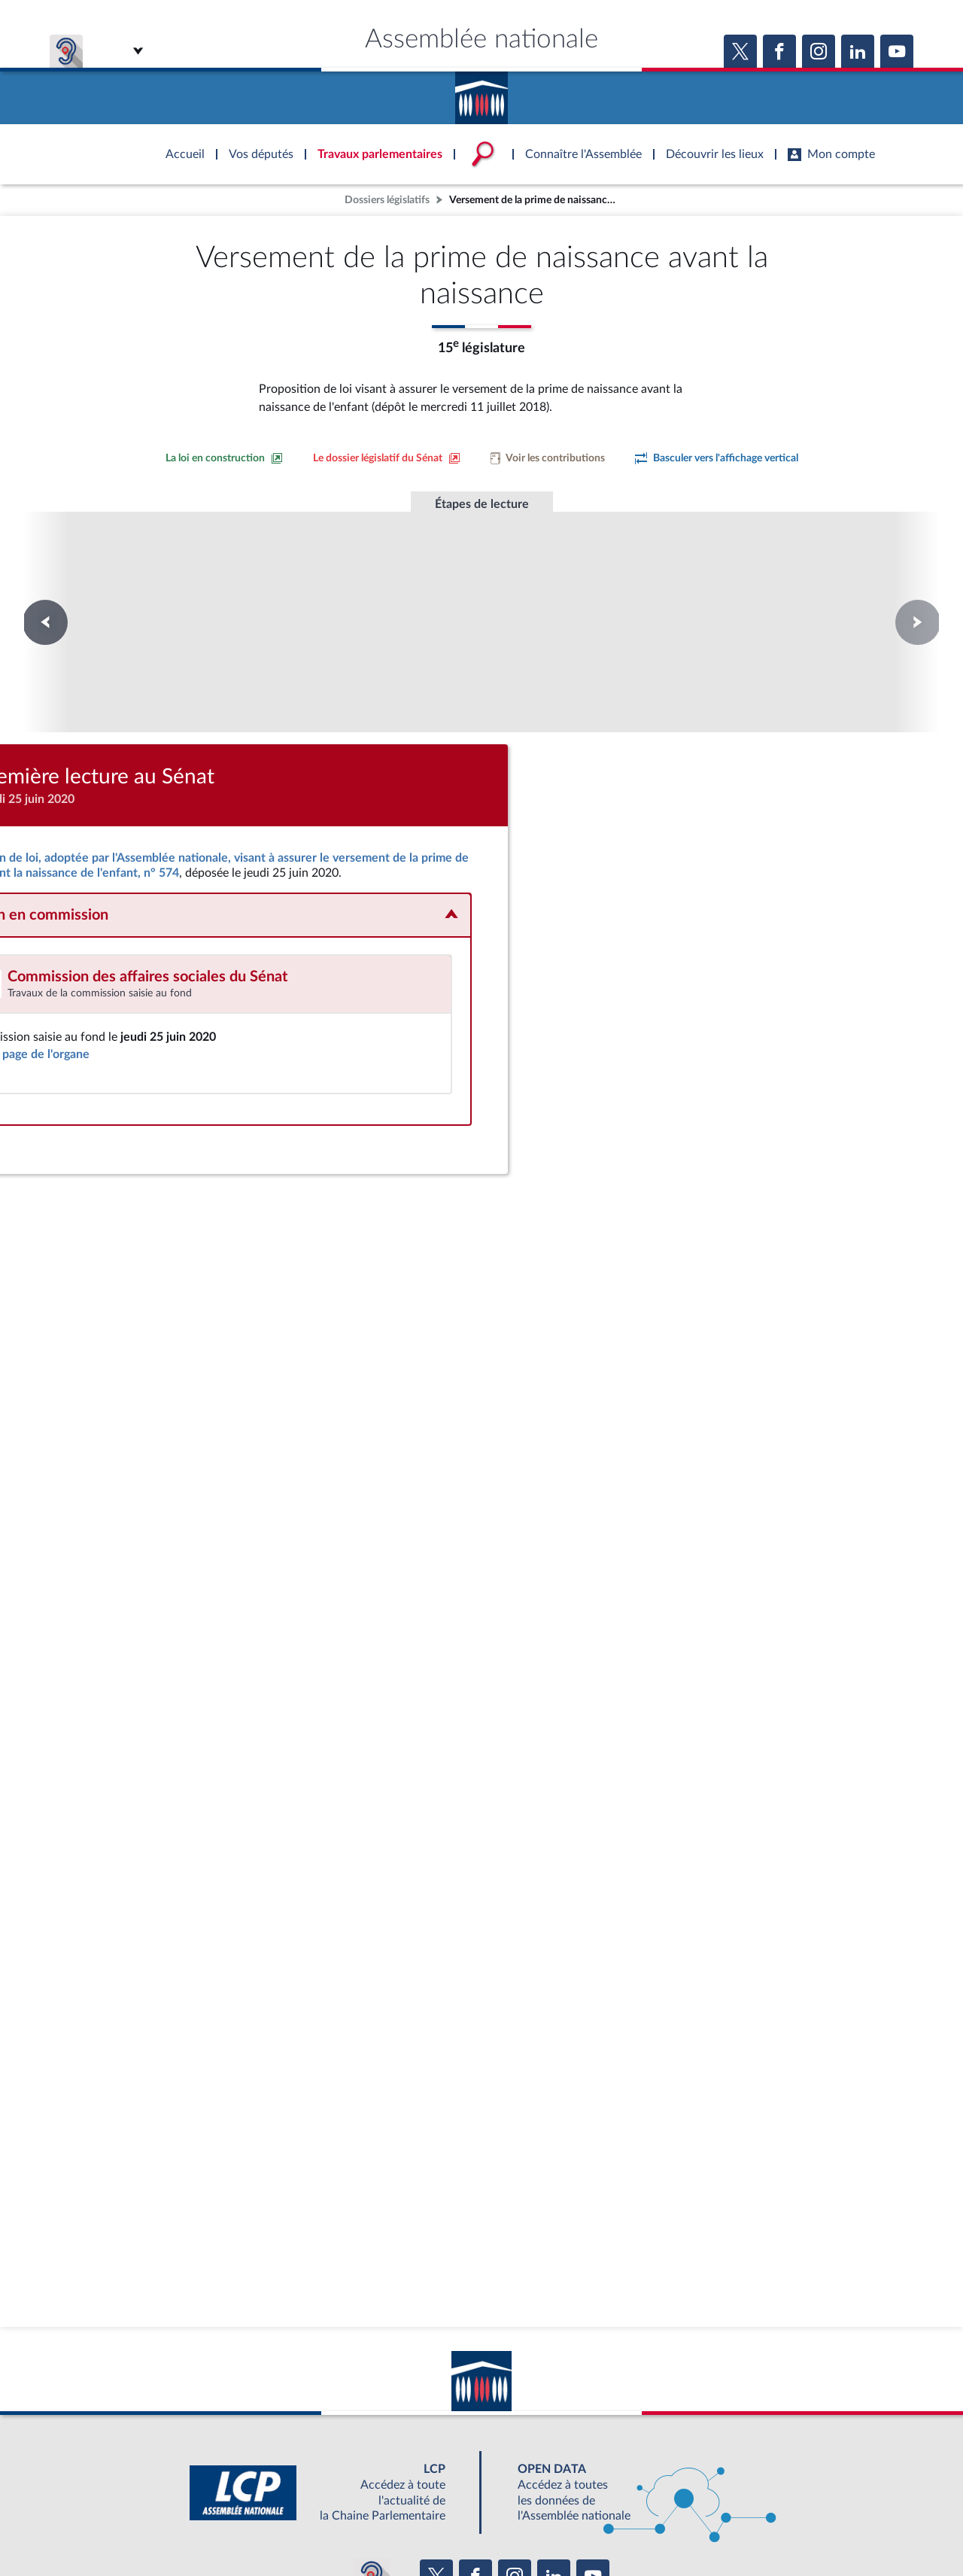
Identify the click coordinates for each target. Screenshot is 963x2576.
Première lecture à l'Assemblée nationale (277, 592)
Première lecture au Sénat (482, 579)
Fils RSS (615, 2527)
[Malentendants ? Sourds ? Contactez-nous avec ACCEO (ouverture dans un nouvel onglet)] (372, 2450)
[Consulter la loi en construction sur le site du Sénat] (224, 458)
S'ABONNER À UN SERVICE (540, 2493)
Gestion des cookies (681, 2527)
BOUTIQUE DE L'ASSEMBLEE (239, 2493)
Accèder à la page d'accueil (481, 92)
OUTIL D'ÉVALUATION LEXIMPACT (701, 2493)
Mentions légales (275, 2527)
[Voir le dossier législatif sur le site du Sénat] (386, 458)
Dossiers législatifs (387, 199)
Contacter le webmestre (540, 2527)
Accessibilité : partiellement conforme (400, 2527)
